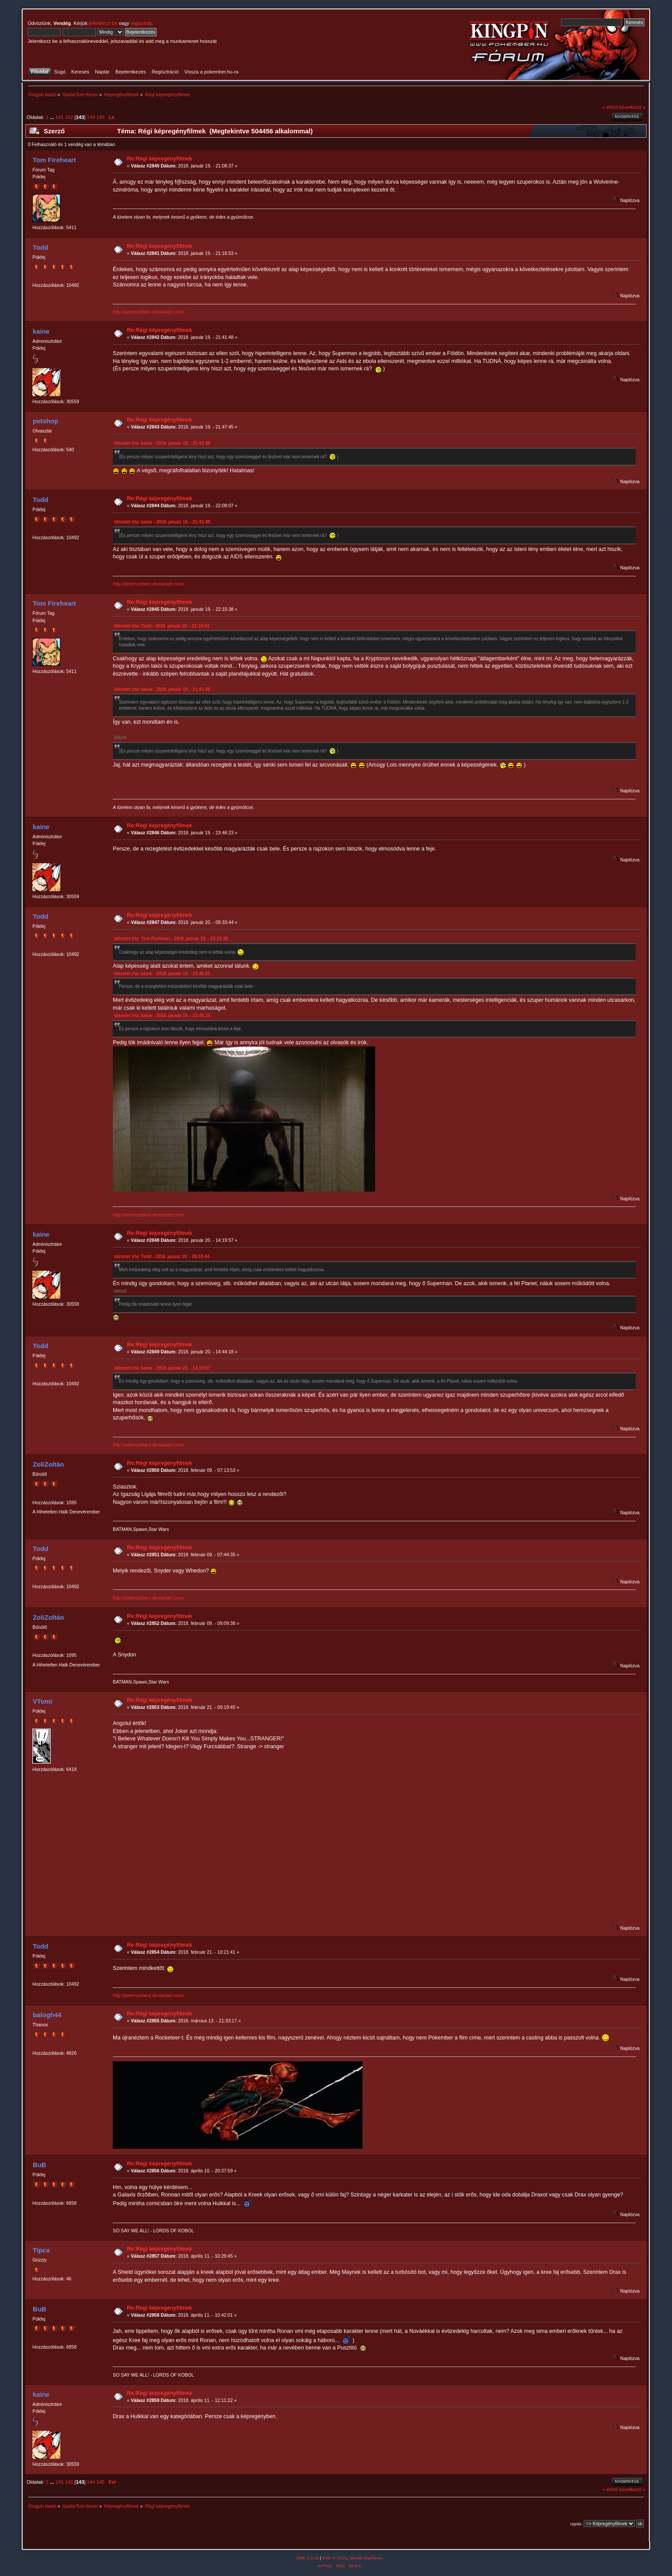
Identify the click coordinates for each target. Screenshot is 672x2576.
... (52, 117)
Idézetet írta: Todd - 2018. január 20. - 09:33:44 (161, 1256)
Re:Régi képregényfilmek (159, 159)
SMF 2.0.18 (307, 2557)
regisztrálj (141, 23)
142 (69, 117)
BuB (39, 2164)
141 (60, 117)
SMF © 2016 (334, 2557)
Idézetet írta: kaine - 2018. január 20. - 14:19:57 (162, 1368)
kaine (41, 331)
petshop (45, 421)
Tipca (41, 2250)
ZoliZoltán (48, 1464)
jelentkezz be (103, 23)
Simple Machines (366, 2557)
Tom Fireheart (54, 160)
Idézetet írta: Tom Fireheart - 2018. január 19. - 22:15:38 (171, 938)
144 (91, 117)
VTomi (42, 1701)
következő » (632, 107)
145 (100, 117)
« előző (610, 107)
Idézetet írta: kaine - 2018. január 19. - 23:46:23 (162, 973)
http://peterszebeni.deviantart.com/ (148, 311)
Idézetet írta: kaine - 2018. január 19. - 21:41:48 (162, 443)
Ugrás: (576, 2523)
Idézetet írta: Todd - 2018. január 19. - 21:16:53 (161, 626)
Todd (40, 247)
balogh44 (47, 2014)
